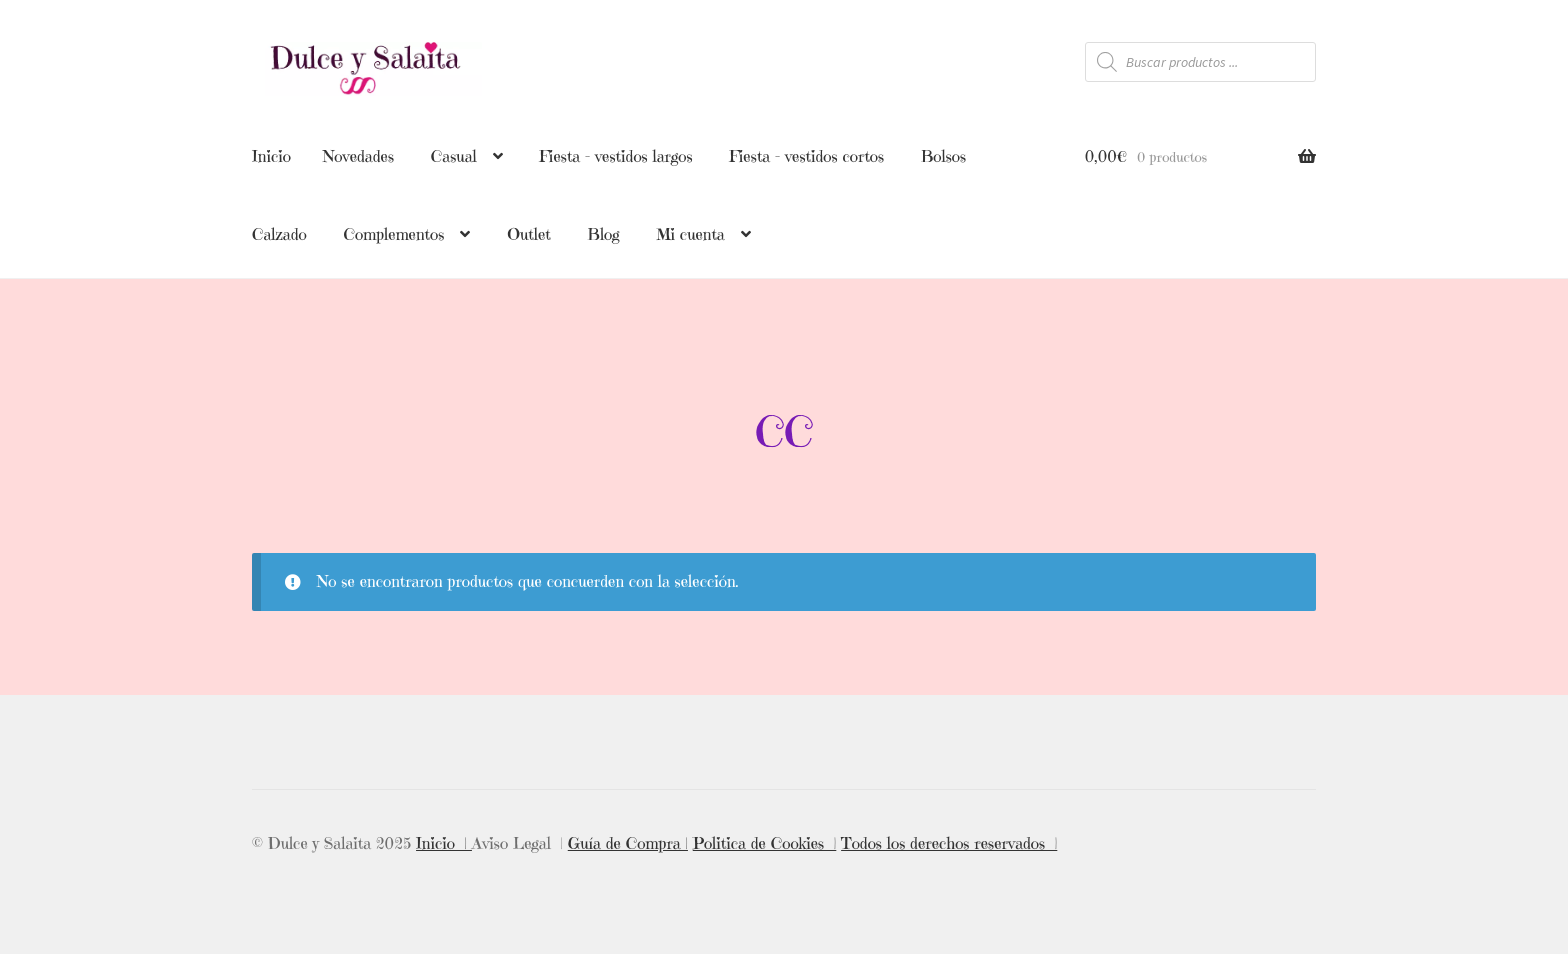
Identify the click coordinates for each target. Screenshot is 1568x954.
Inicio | (444, 839)
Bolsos (943, 156)
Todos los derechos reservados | (949, 839)
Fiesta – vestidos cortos (806, 156)
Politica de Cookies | (765, 839)
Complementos (393, 234)
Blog (604, 234)
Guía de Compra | (628, 839)
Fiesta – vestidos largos (615, 156)
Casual (454, 156)
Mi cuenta (690, 234)
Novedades (358, 156)
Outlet (529, 234)
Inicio (271, 156)
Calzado (279, 234)
